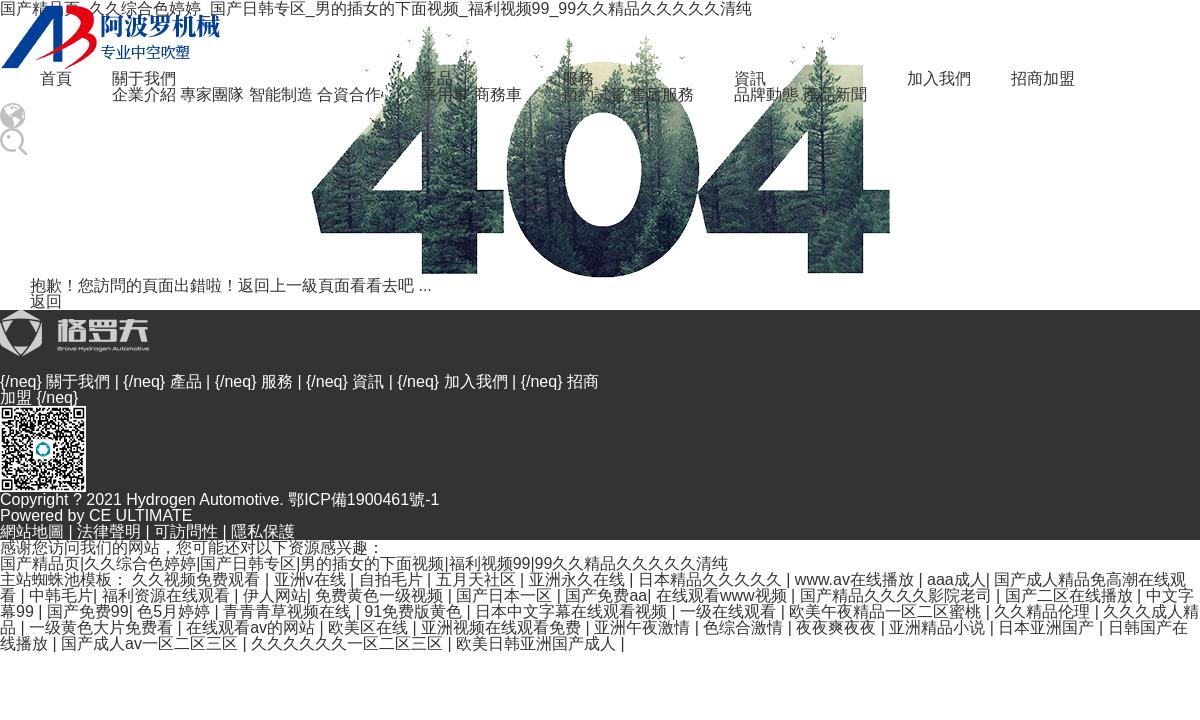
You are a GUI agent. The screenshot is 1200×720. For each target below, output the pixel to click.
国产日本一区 (506, 595)
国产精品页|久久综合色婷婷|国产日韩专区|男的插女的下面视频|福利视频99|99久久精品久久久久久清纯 (364, 563)
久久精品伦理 (1044, 611)
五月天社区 (478, 579)
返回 (46, 302)
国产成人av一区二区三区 (151, 643)
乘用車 (445, 94)
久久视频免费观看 (198, 579)
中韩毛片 (61, 595)
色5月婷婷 (175, 611)
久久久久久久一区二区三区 (349, 643)
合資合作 (349, 94)
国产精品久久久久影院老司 (898, 595)
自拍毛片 (393, 579)
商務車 (498, 94)
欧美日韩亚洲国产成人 (538, 643)
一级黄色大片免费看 (103, 627)
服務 (578, 78)
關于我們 (144, 78)
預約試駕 (594, 94)
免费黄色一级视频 (381, 595)
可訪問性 (186, 531)
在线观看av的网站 (252, 627)
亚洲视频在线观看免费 (503, 627)
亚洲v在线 (312, 579)
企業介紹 (144, 94)
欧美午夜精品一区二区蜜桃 (887, 611)
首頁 (56, 78)
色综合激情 (745, 627)
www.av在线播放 (857, 579)
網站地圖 (32, 531)
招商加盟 (1043, 78)
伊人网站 (275, 595)
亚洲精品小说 (939, 627)
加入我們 (939, 78)
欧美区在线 (370, 627)
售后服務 (662, 94)
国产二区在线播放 (1071, 595)
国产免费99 (88, 611)
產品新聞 (835, 94)
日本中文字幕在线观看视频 (573, 611)
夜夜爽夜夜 (838, 627)
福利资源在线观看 (168, 595)
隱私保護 (263, 531)
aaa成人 (956, 579)
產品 (437, 78)
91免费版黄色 (415, 611)
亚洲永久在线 (579, 579)
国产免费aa (606, 595)
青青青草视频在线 (289, 611)
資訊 (750, 78)
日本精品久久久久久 (712, 579)
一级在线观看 (730, 611)
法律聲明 (109, 531)
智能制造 (281, 94)
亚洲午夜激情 (644, 627)
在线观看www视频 (723, 595)
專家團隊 (212, 94)
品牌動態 (766, 94)
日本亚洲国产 (1048, 627)
